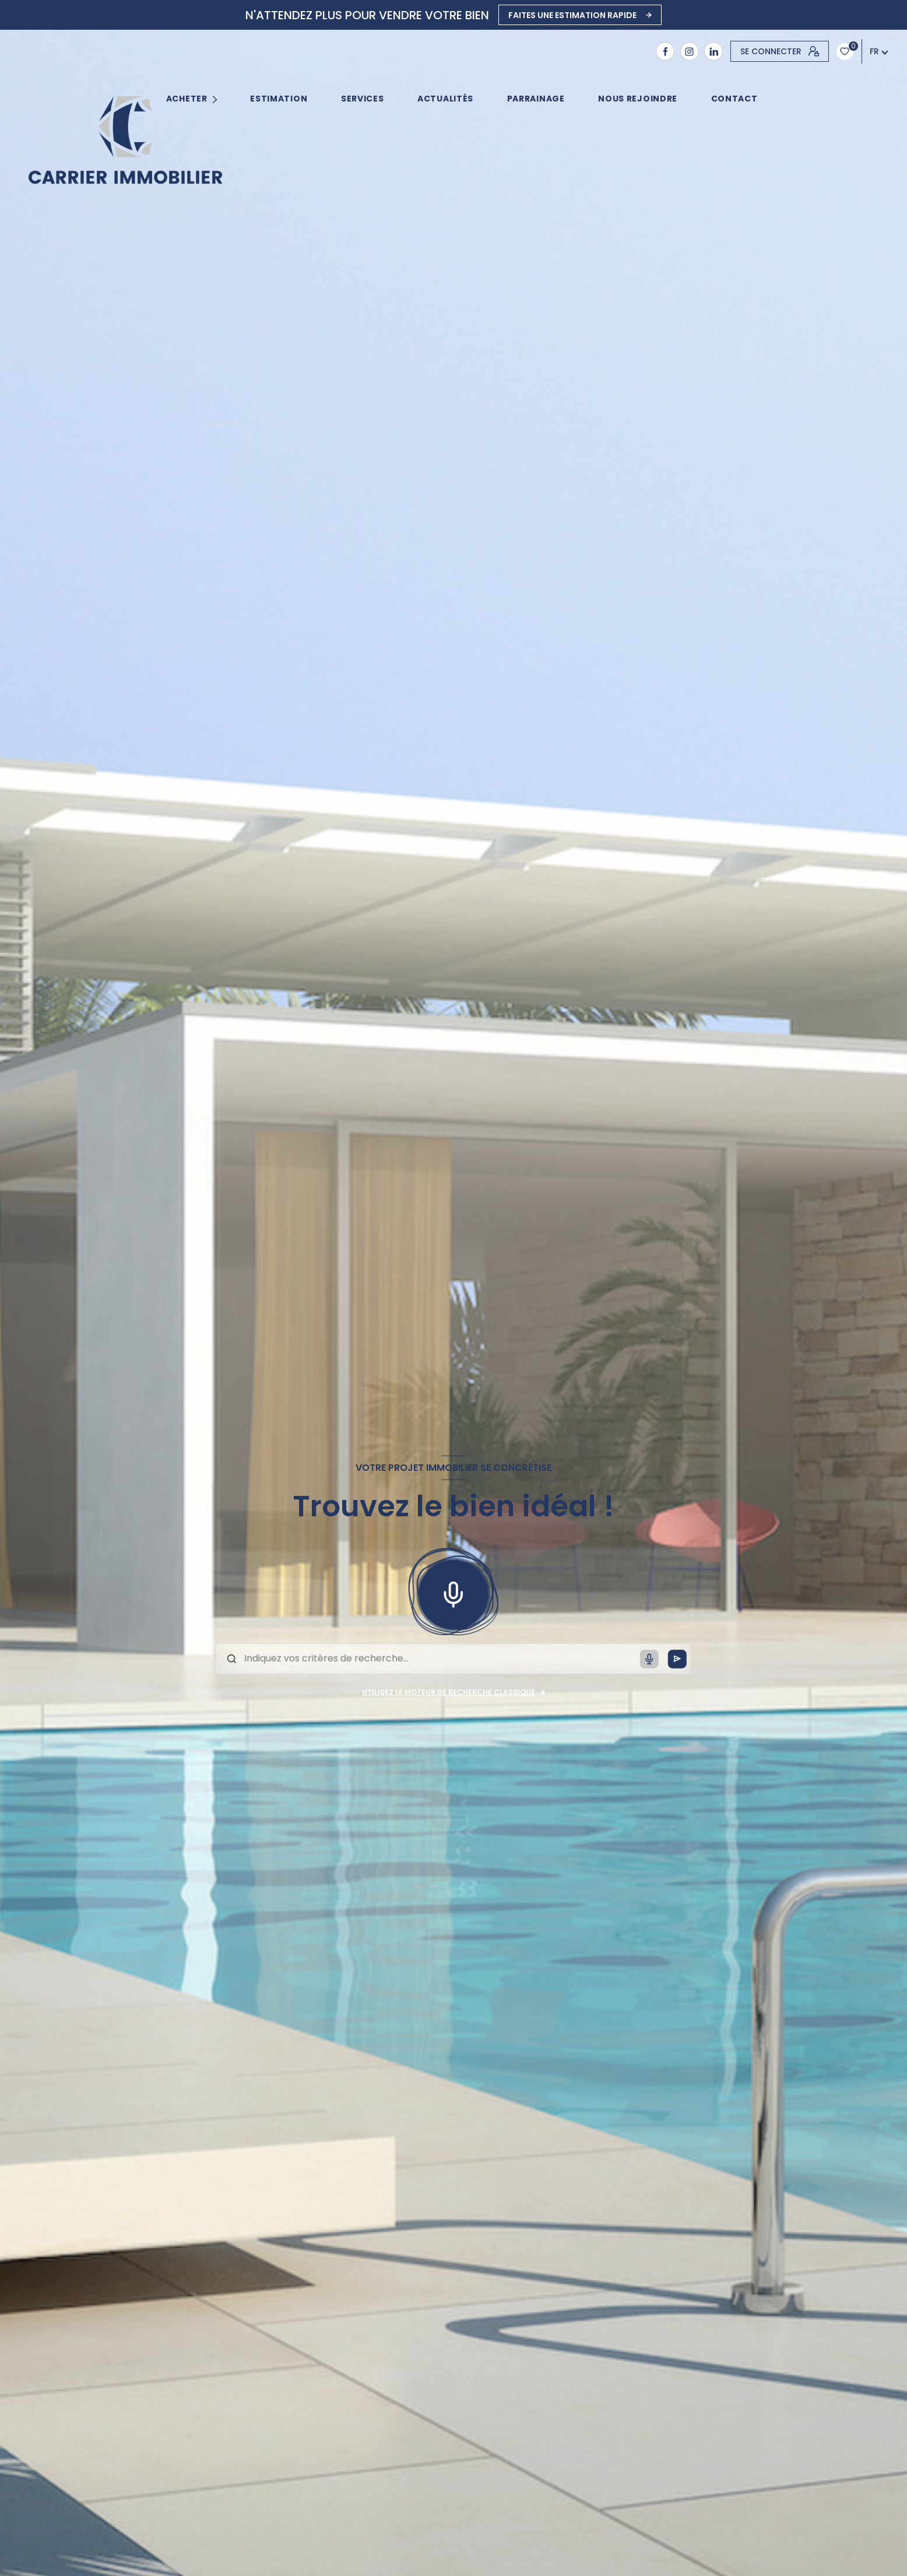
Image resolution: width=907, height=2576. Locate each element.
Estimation (279, 99)
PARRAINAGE (536, 99)
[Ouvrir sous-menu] (217, 99)
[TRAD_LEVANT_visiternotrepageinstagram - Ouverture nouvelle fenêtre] (689, 51)
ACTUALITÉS (445, 99)
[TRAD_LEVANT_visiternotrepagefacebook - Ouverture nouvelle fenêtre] (665, 51)
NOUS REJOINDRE (637, 99)
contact (734, 99)
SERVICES (362, 99)
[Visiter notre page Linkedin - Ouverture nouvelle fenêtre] (713, 51)
